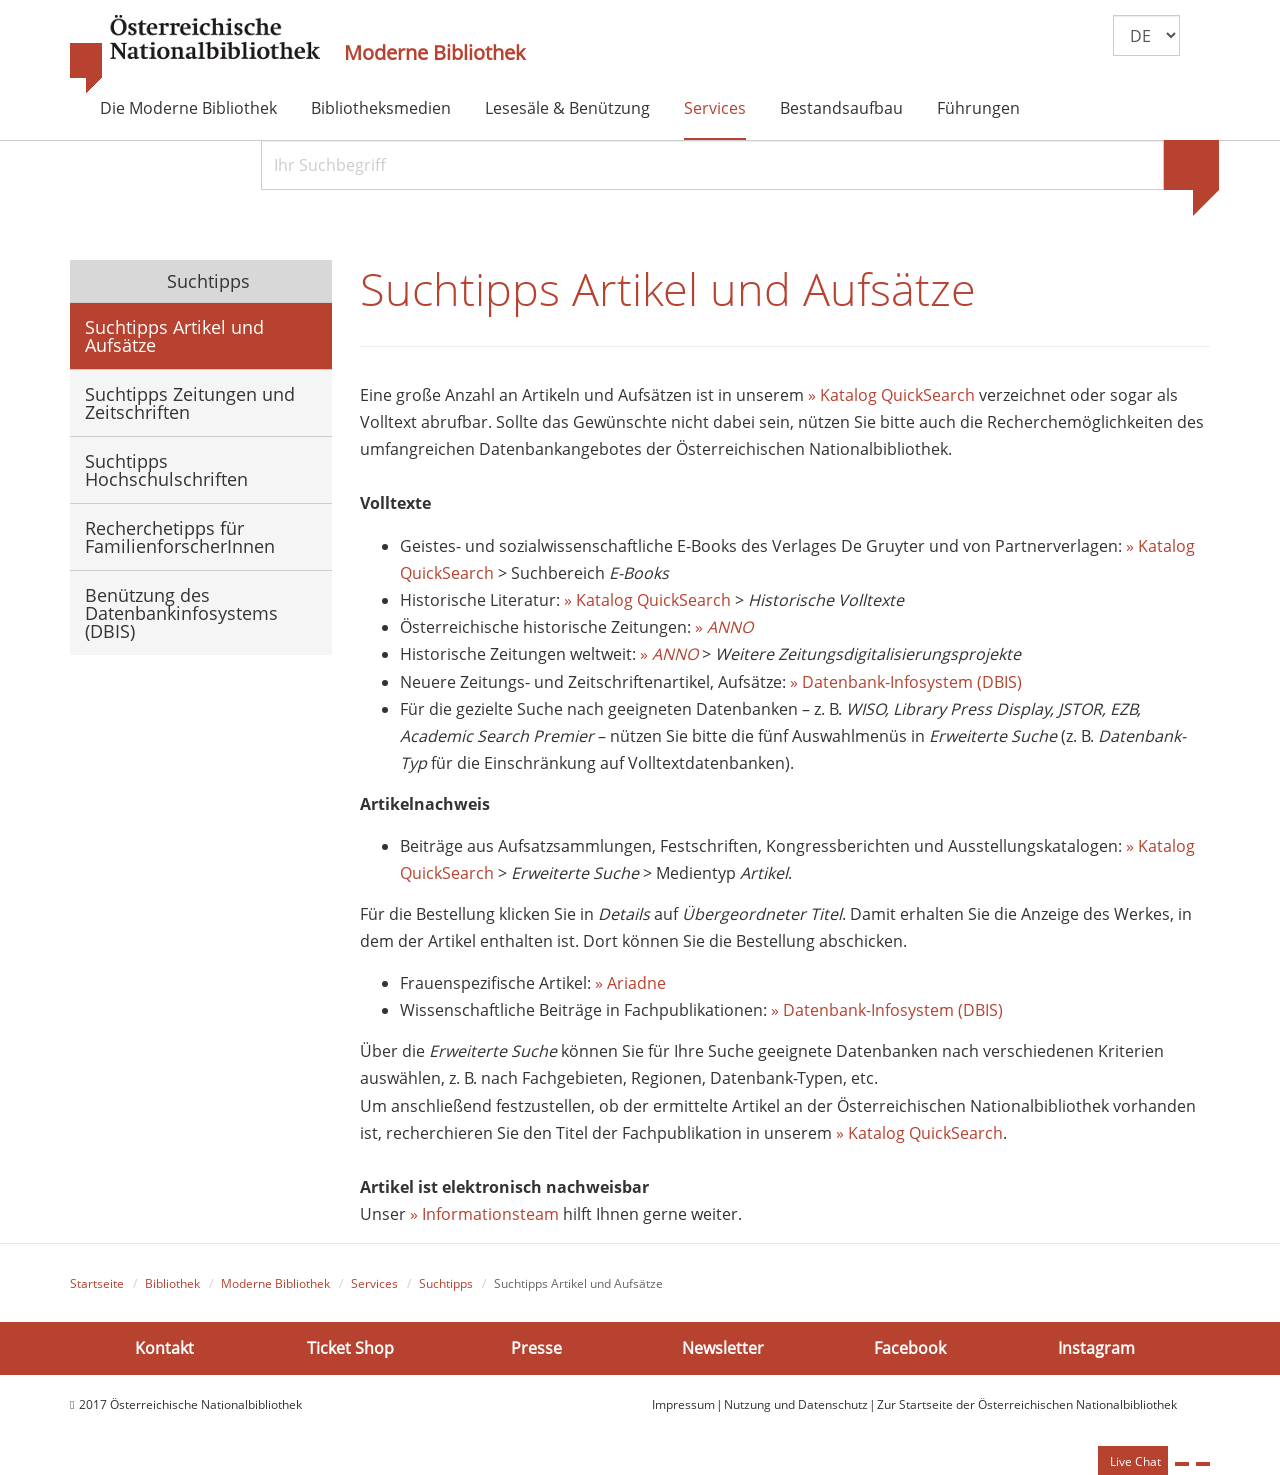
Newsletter (723, 1348)
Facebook (910, 1348)
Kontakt (164, 1348)
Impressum (683, 1404)
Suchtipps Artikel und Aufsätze (174, 336)
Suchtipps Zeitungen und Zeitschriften (190, 403)
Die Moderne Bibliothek (188, 108)
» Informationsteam (484, 1214)
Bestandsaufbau (841, 108)
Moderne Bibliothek (435, 53)
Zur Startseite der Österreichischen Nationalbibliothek (1027, 1404)
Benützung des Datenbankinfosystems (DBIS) (181, 613)
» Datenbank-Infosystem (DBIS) (906, 682)
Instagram (1096, 1348)
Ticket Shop (350, 1348)
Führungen (978, 108)
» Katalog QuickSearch (891, 395)
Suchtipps (206, 281)
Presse (536, 1348)
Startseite (97, 1283)
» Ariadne (630, 983)
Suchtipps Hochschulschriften (166, 470)
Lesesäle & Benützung (567, 108)
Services (715, 108)
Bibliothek (172, 1283)
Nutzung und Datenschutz (796, 1404)
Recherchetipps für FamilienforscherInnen (180, 537)
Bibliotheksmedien (381, 108)
